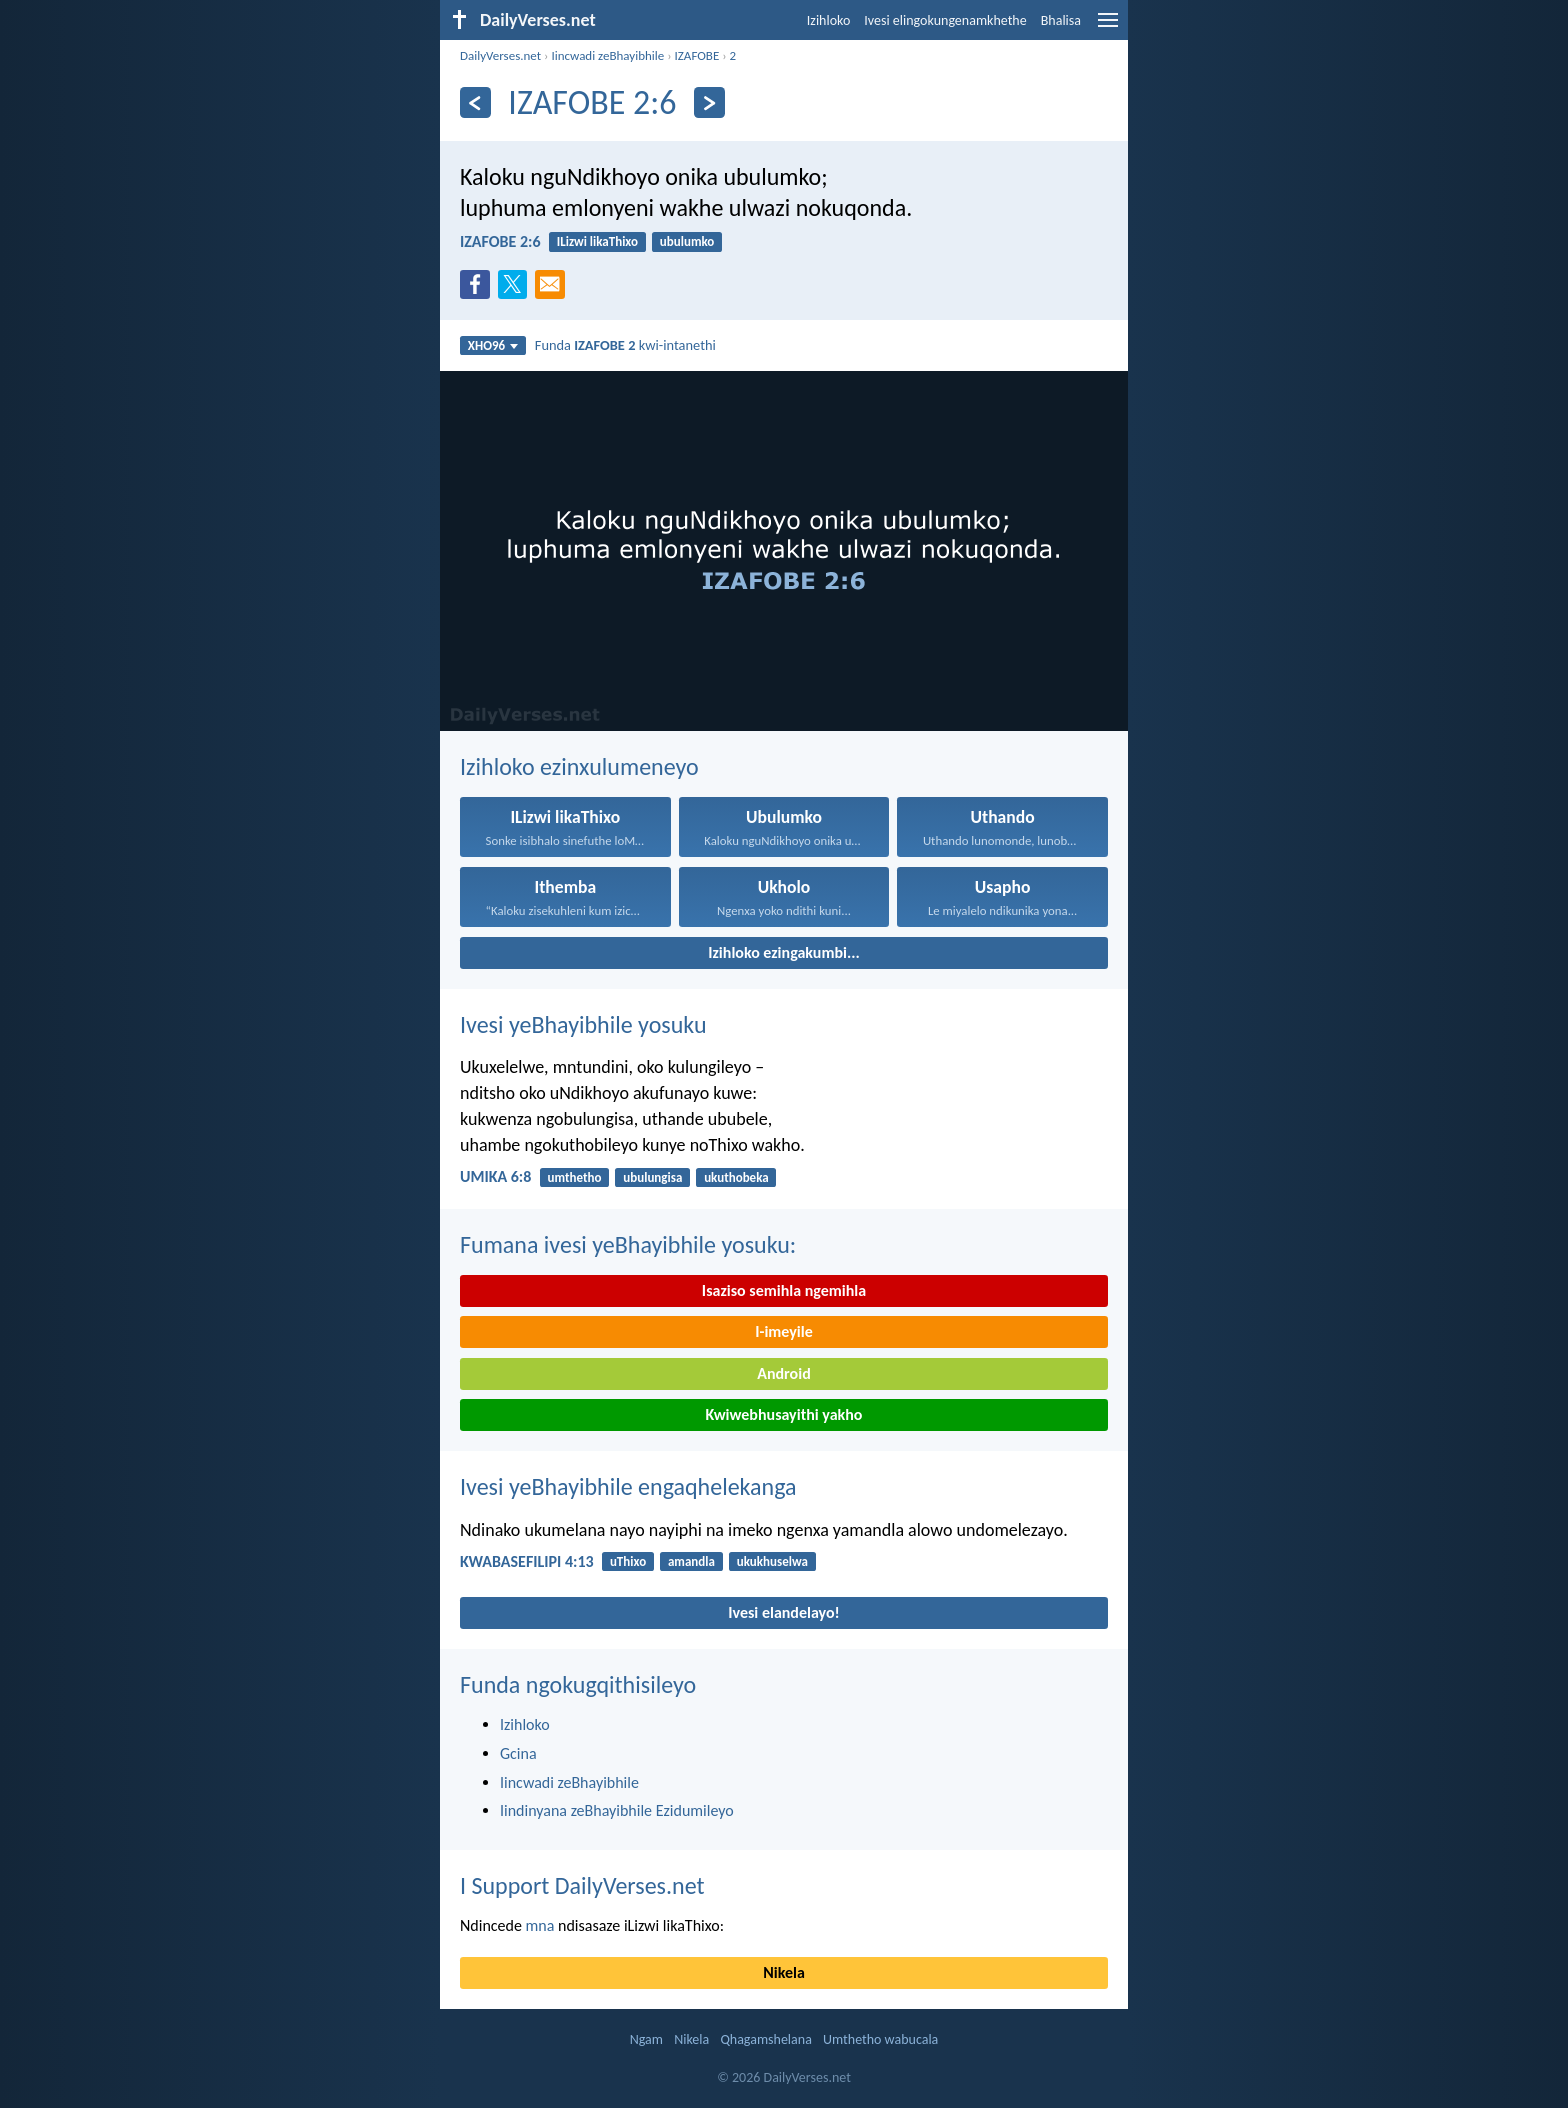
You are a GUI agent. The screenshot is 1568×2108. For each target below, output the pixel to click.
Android (783, 1373)
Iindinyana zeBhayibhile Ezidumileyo (617, 1810)
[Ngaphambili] (475, 102)
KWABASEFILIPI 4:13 (527, 1561)
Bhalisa (1061, 20)
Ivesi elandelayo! (784, 1612)
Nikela (784, 1972)
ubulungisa (652, 1177)
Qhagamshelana (765, 2039)
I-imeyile (784, 1331)
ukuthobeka (736, 1177)
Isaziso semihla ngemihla (784, 1290)
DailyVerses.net (500, 55)
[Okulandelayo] (709, 102)
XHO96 (493, 345)
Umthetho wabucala (880, 2039)
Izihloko (829, 20)
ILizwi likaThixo (597, 241)
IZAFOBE (697, 55)
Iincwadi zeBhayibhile (607, 55)
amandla (691, 1561)
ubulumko (687, 241)
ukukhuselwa (772, 1561)
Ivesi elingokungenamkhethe (945, 20)
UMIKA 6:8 (495, 1176)
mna (540, 1925)
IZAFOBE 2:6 (500, 241)
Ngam (646, 2039)
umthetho (575, 1177)
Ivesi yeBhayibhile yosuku (583, 1024)
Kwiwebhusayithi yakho (784, 1414)
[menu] (1108, 27)
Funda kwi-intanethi (625, 345)
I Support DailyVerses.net (582, 1885)
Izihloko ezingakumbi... (784, 952)
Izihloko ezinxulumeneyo (579, 766)
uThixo (628, 1561)
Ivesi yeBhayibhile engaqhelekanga (628, 1486)
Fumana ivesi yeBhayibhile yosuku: (628, 1244)
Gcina (518, 1753)
